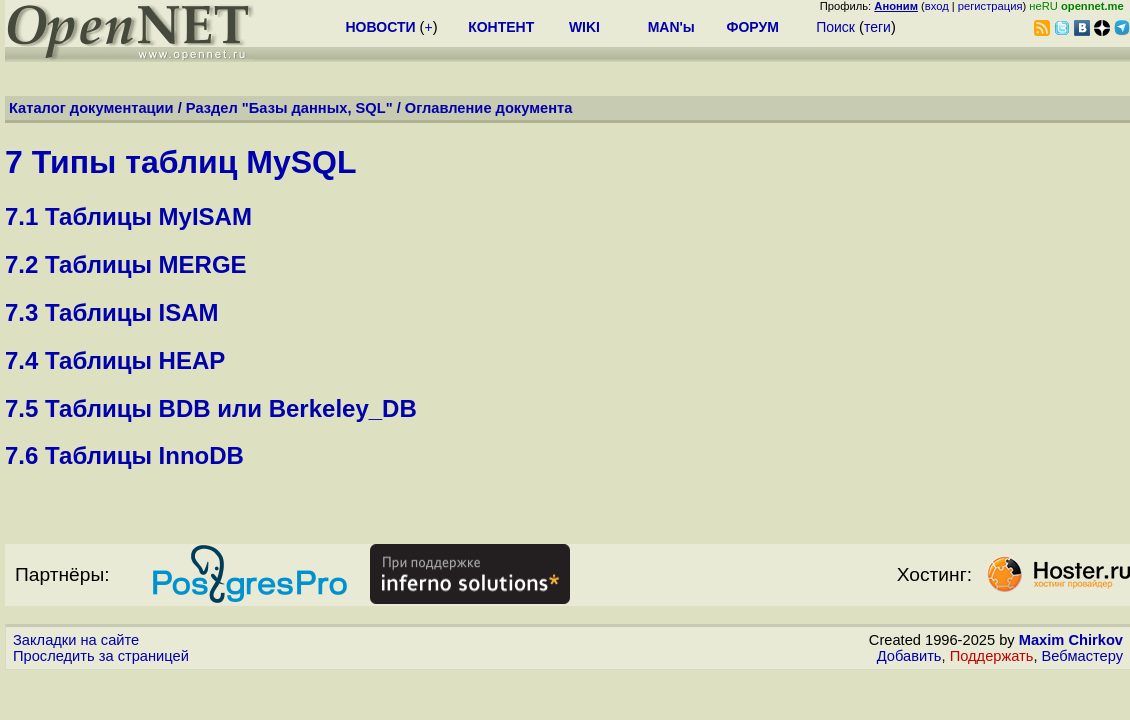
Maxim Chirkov (1071, 640)
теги (877, 27)
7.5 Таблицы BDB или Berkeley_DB (211, 408)
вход (937, 6)
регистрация (990, 6)
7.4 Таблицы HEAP (115, 360)
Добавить (909, 656)
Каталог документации (91, 108)
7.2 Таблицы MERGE (126, 264)
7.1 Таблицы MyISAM (128, 216)
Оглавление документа (489, 108)
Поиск (835, 27)
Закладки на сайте (76, 640)
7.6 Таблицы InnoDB (124, 455)
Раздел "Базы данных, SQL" (289, 108)
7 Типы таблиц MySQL (180, 162)
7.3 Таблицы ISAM (112, 312)
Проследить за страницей (101, 656)
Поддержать (992, 656)
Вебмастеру (1082, 656)
